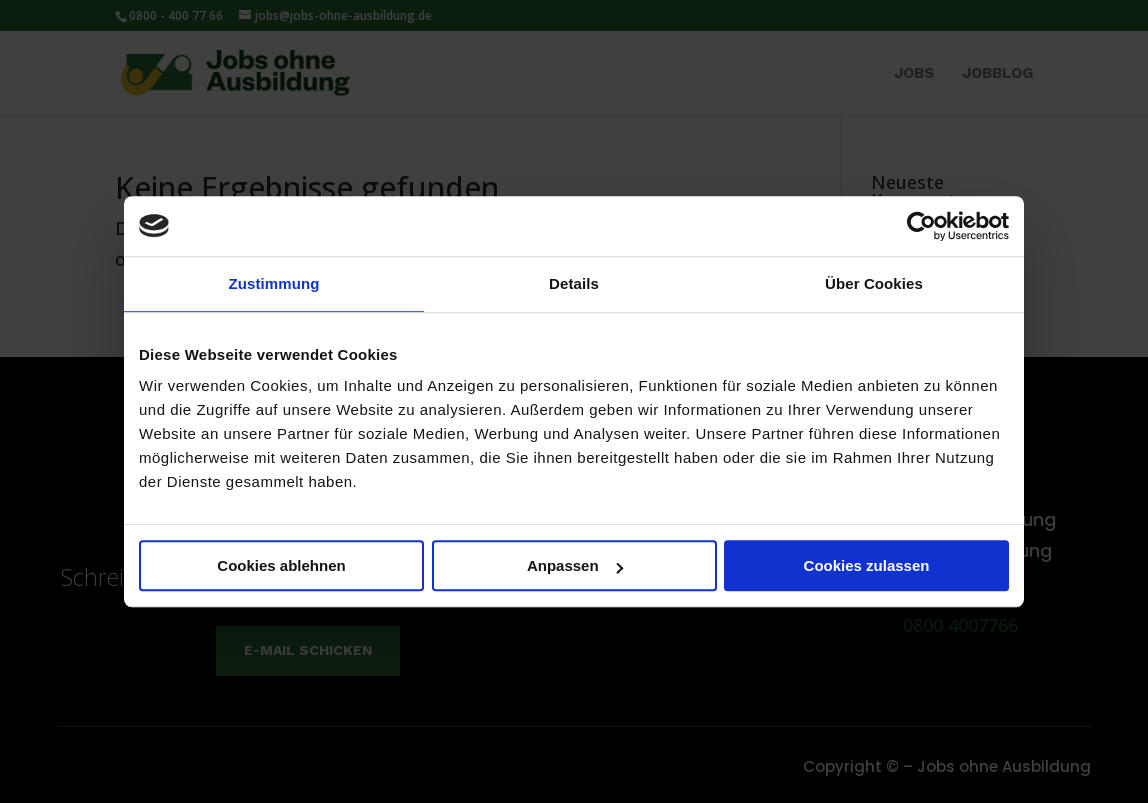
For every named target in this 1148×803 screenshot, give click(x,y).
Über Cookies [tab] (874, 283)
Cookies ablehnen (281, 565)
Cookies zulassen (867, 565)
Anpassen (575, 565)
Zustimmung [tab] (274, 283)
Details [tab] (574, 283)
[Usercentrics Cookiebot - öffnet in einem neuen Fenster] (921, 226)
